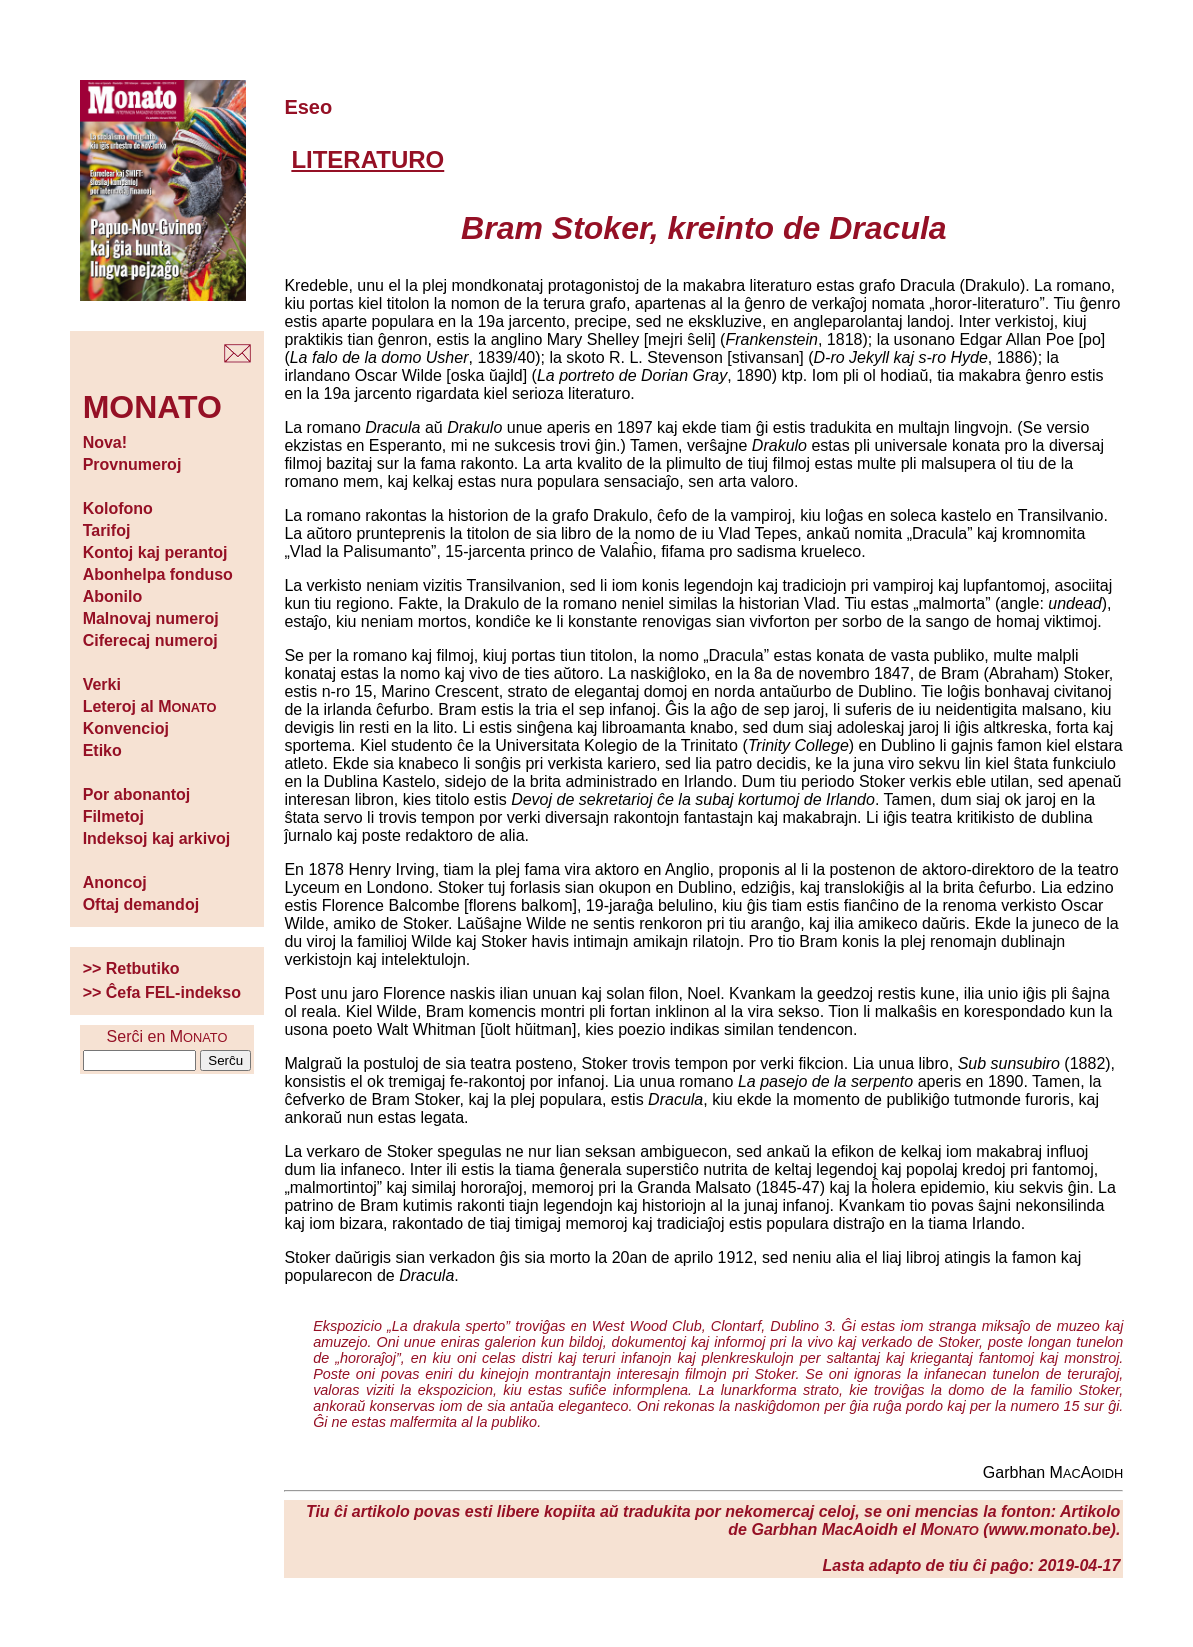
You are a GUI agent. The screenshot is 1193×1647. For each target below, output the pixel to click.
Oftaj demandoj (141, 904)
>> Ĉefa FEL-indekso (162, 992)
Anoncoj (115, 882)
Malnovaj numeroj (151, 618)
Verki (102, 684)
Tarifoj (107, 530)
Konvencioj (126, 728)
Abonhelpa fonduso (158, 574)
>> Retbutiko (131, 968)
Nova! (105, 442)
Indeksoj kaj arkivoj (157, 838)
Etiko (102, 750)
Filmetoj (113, 816)
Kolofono (118, 508)
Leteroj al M (150, 706)
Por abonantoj (137, 794)
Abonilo (113, 596)
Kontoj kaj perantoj (155, 552)
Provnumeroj (132, 464)
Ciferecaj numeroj (150, 640)
